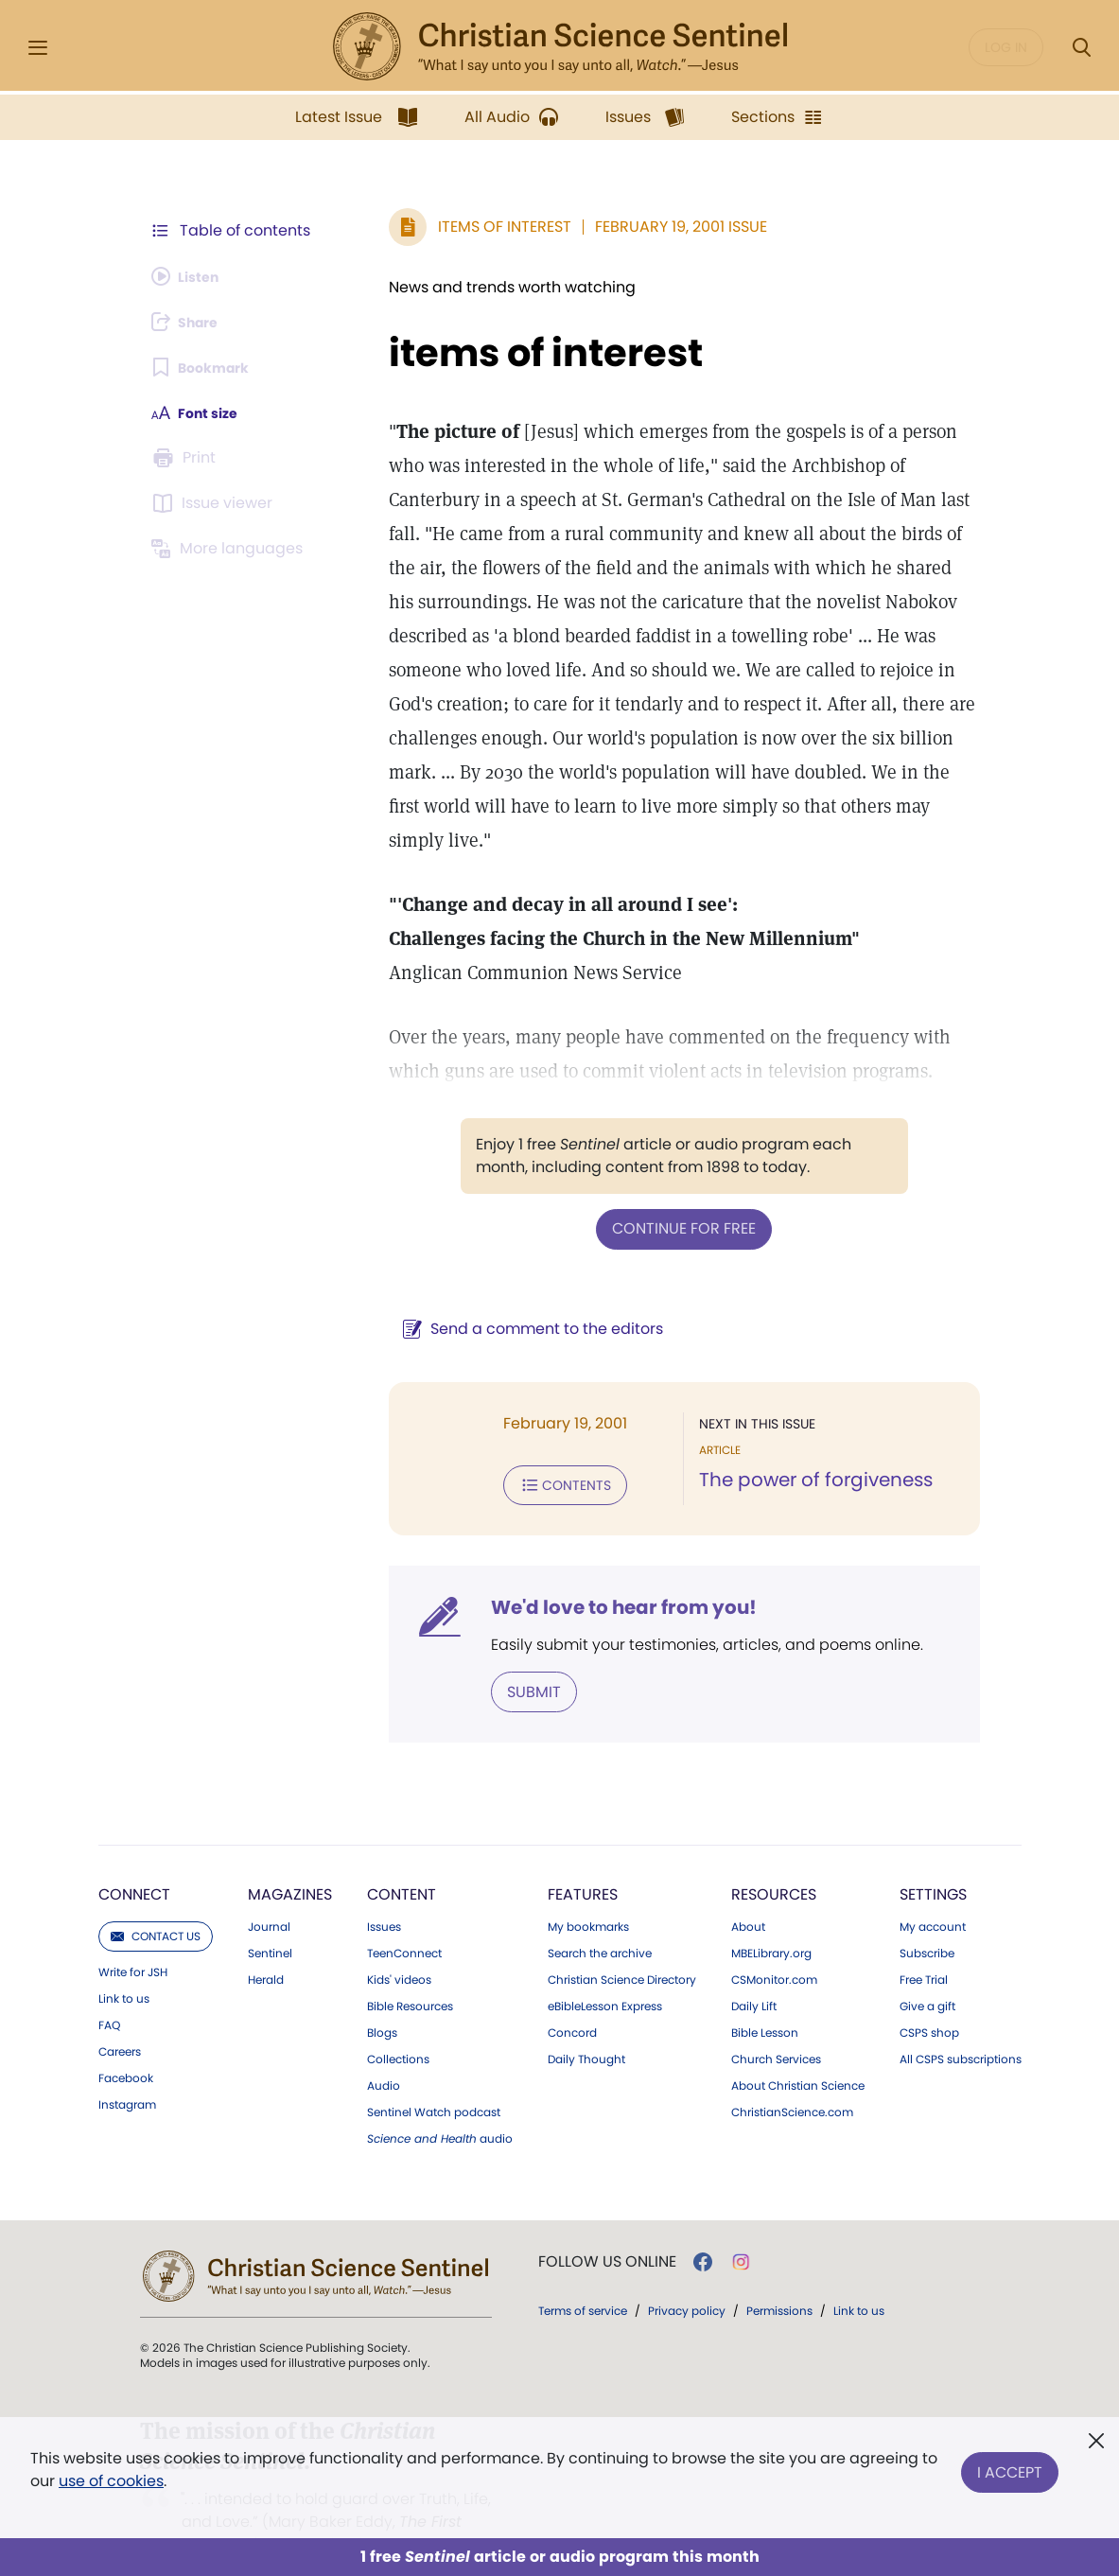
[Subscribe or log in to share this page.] (192, 321)
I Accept (1009, 2466)
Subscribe (927, 1912)
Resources (773, 1853)
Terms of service (582, 2269)
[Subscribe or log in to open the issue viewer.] (215, 503)
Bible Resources (410, 1965)
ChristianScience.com (792, 2071)
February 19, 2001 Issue (654, 226)
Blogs (382, 1991)
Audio (383, 2044)
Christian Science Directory (622, 1938)
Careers (119, 2010)
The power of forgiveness (802, 1443)
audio (440, 2097)
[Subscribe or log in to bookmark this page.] (207, 367)
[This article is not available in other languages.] (231, 548)
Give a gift (927, 1965)
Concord (572, 1991)
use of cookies (111, 2481)
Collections (398, 2018)
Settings (933, 1853)
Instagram (127, 2063)
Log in (1006, 47)
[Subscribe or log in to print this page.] (187, 458)
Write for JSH (132, 1930)
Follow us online (607, 2220)
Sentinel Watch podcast (433, 2071)
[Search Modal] (1081, 48)
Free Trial (924, 1938)
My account (933, 1885)
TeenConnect (404, 1912)
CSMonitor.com (774, 1938)
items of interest (518, 353)
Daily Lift (754, 1965)
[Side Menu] (38, 48)
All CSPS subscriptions (961, 2018)
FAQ (109, 1983)
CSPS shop (929, 1991)
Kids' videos (399, 1938)
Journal (269, 1885)
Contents (538, 1447)
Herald (266, 1938)
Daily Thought (586, 2018)
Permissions (779, 2269)
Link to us (123, 1957)
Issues (384, 1885)
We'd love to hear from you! (596, 1568)
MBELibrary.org (771, 1912)
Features (583, 1853)
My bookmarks (588, 1885)
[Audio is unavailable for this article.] (191, 276)
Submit (506, 1651)
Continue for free (671, 1193)
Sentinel (270, 1912)
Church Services (776, 2018)
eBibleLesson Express (605, 1965)
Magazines (290, 1853)
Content (401, 1853)
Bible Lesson (764, 1991)
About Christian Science (798, 2044)
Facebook (125, 2036)
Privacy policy (687, 2269)
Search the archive (600, 1912)
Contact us (156, 1894)
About (748, 1885)
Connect (134, 1853)
